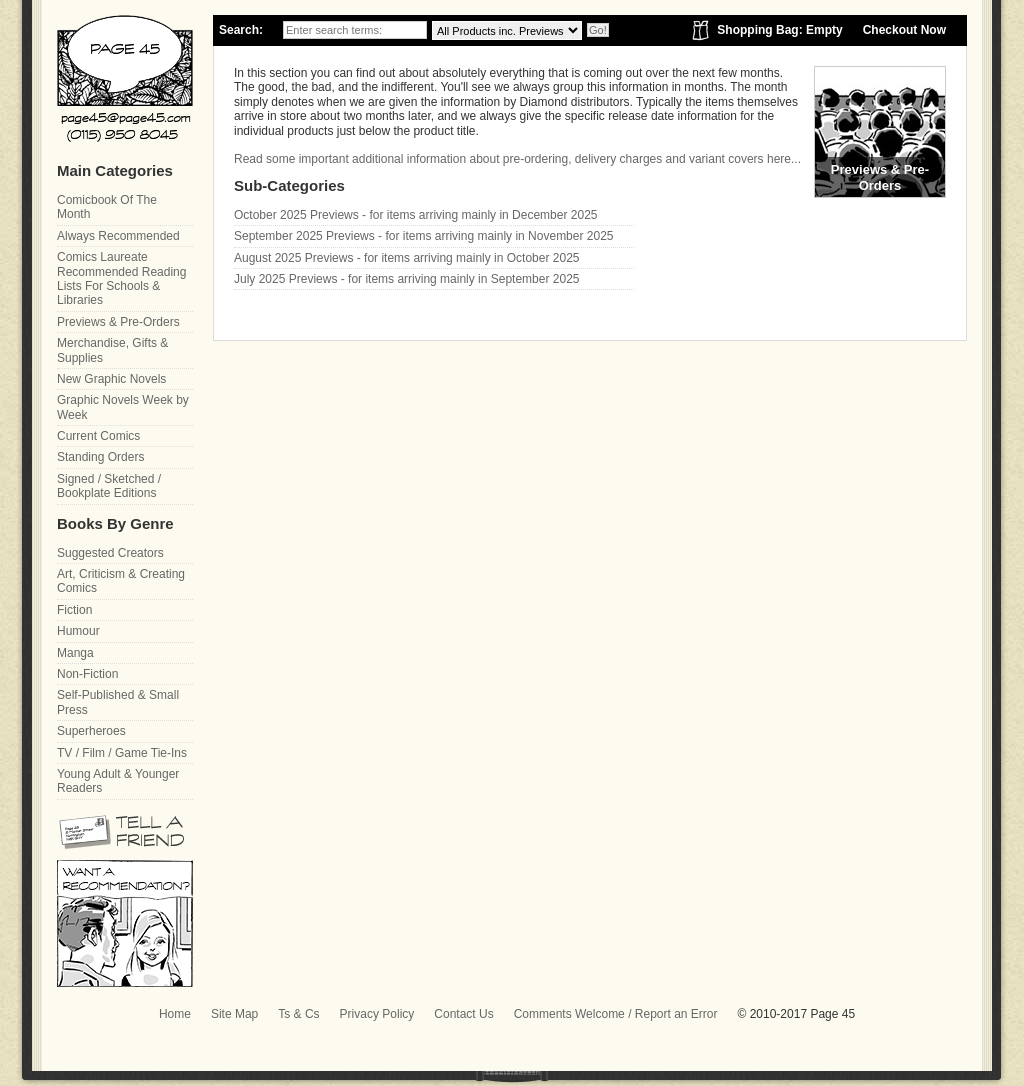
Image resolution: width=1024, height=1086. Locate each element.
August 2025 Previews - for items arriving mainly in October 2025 (407, 258)
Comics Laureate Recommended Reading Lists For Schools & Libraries (121, 278)
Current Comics (98, 436)
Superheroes (91, 731)
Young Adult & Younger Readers (118, 781)
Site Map (234, 1014)
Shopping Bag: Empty (779, 30)
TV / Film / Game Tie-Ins (122, 753)
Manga (75, 653)
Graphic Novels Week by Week (123, 407)
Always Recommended (118, 236)
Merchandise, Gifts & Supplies (112, 350)
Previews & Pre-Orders (118, 322)
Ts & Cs (298, 1014)
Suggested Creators (110, 553)
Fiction (74, 610)
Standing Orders (100, 457)
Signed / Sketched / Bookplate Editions (109, 486)
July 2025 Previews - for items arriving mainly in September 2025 (406, 279)
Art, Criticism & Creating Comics (121, 581)
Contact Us (463, 1014)
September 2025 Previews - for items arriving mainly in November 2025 (424, 236)
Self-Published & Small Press (118, 702)
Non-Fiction (87, 674)
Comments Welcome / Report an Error (616, 1014)
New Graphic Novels (111, 379)
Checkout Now (904, 30)
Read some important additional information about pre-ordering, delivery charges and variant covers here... (517, 159)
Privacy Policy (377, 1014)
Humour (78, 631)
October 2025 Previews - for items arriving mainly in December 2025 (415, 215)
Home (175, 1014)
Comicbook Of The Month (107, 207)
